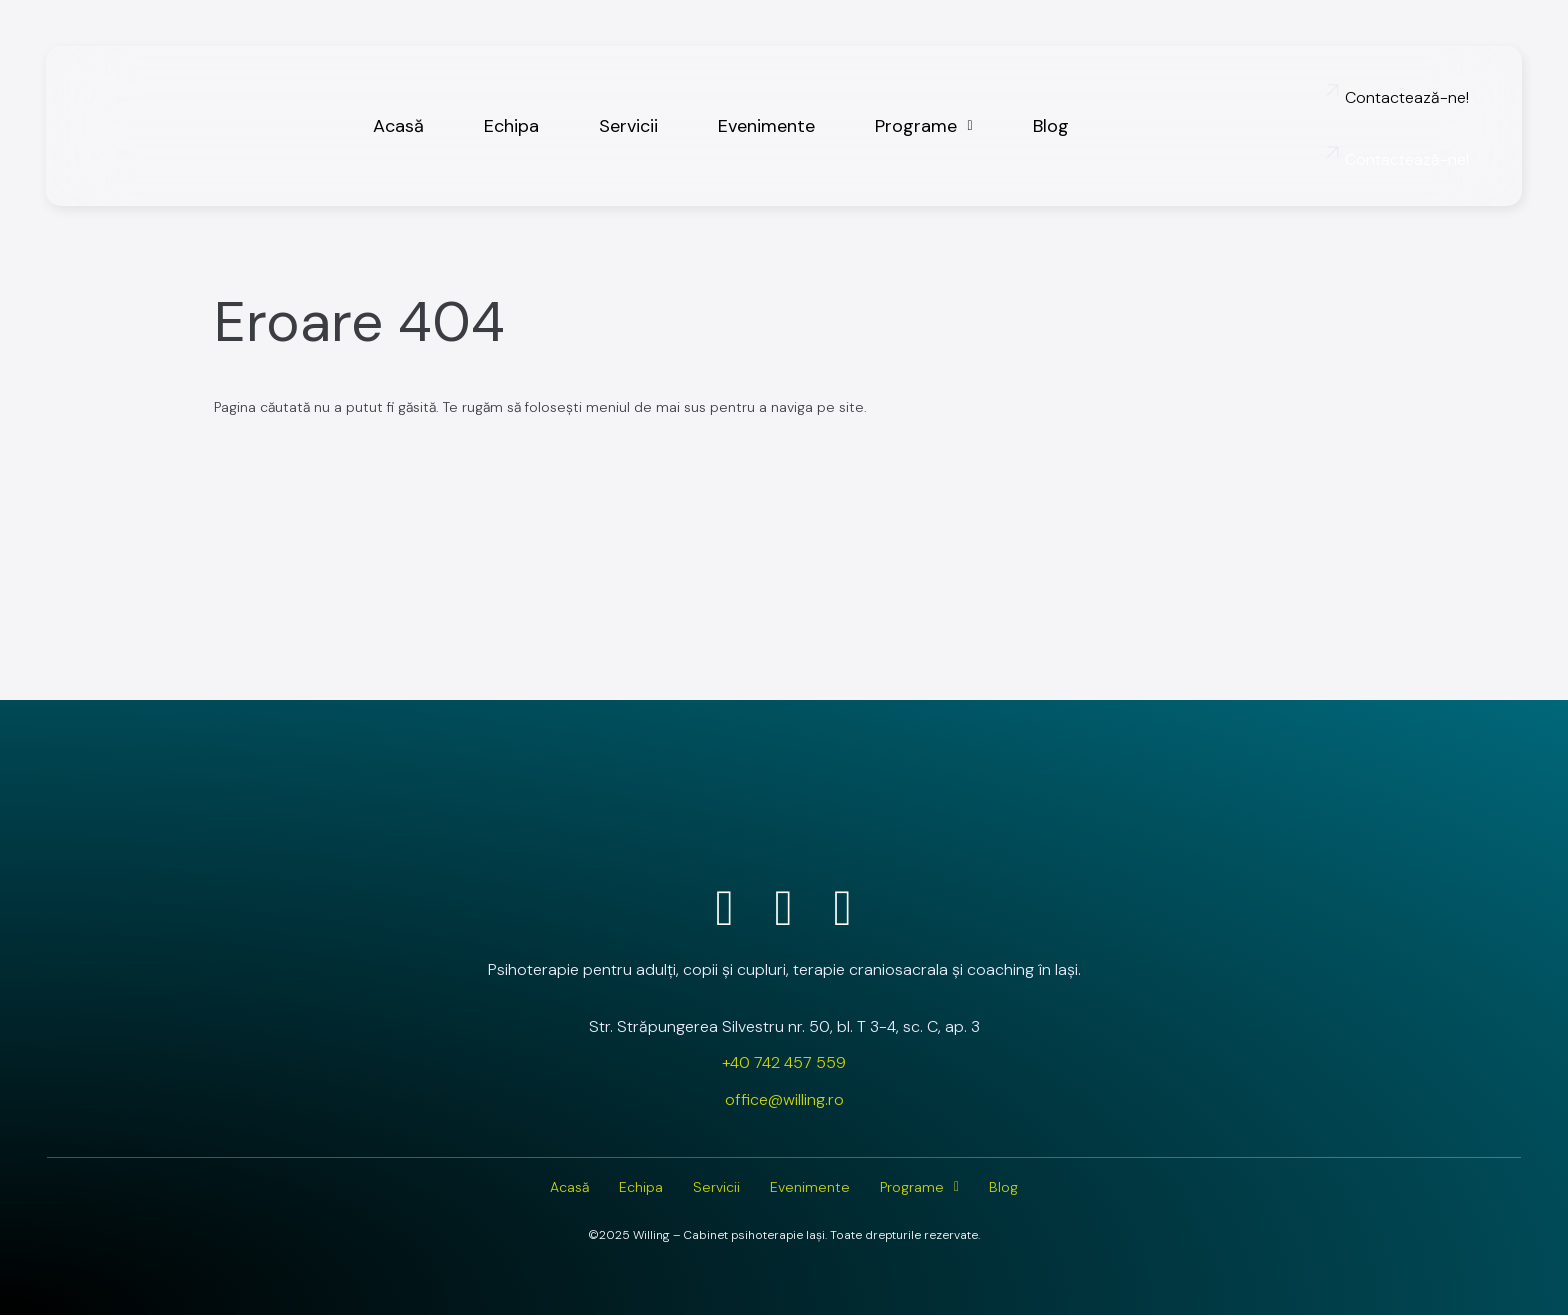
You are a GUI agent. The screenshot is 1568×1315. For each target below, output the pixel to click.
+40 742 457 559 (784, 1062)
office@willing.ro (784, 1099)
